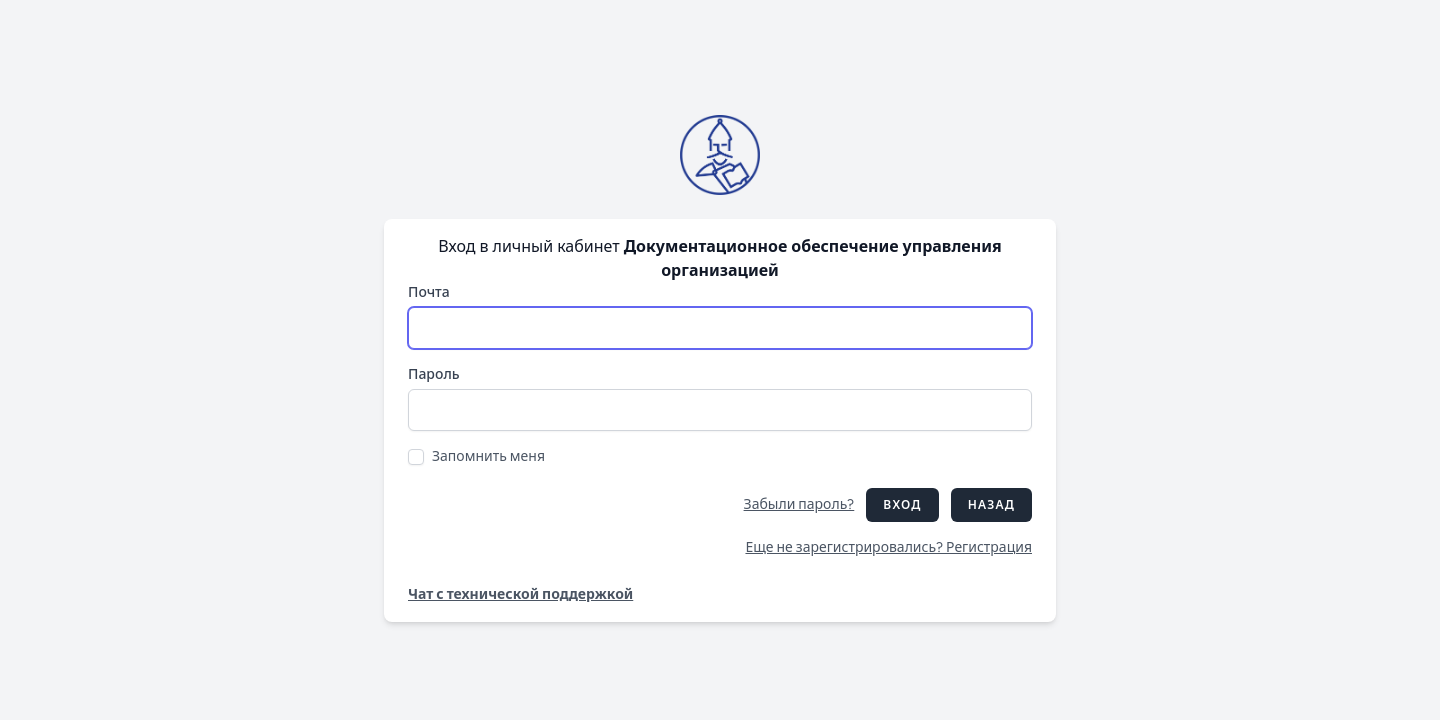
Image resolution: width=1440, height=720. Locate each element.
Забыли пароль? (799, 504)
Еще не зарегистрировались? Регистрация (888, 547)
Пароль (434, 374)
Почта (429, 292)
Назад (991, 505)
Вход (902, 505)
